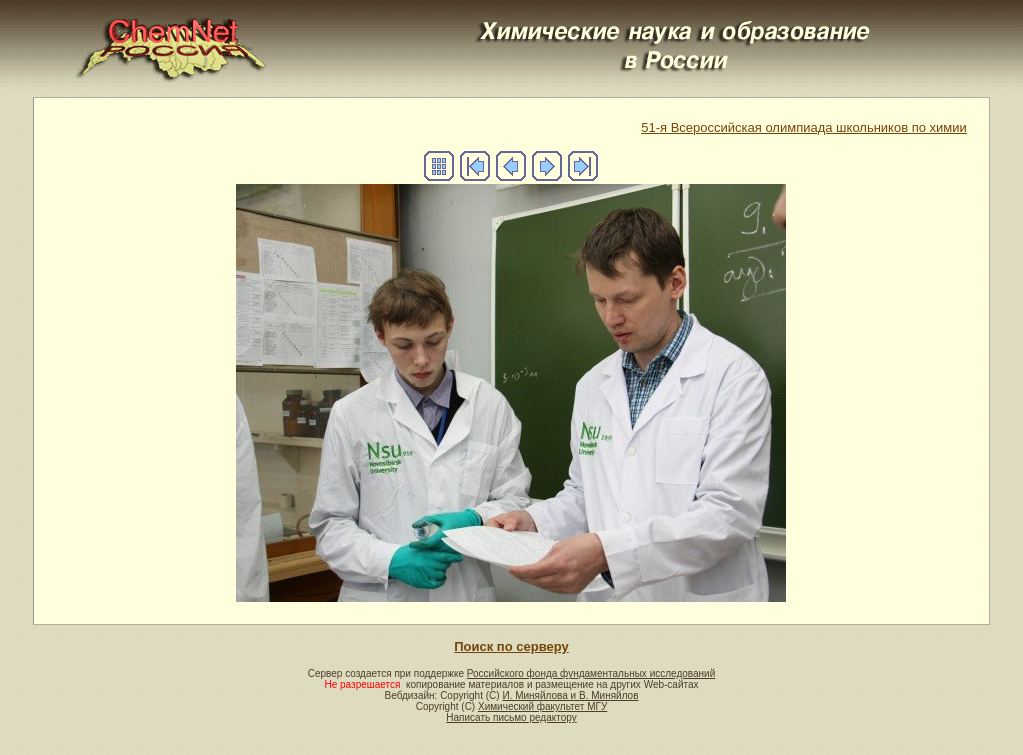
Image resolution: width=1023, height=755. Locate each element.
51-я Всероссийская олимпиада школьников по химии (804, 127)
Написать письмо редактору (511, 717)
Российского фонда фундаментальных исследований (591, 673)
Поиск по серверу (511, 646)
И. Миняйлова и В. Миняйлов (570, 695)
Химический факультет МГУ (542, 706)
